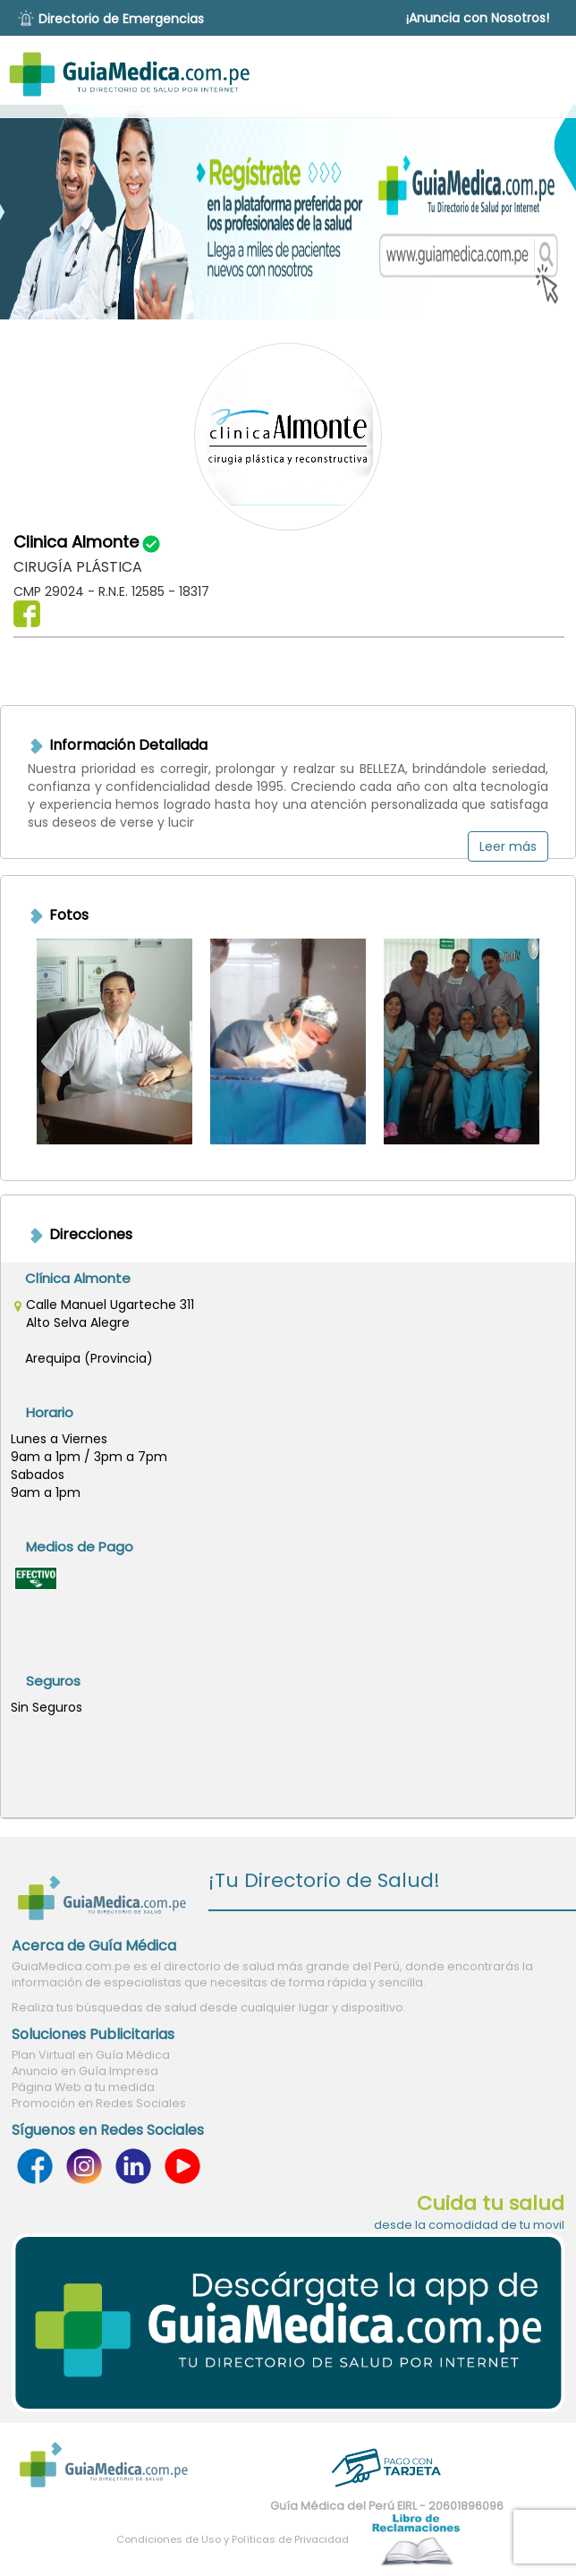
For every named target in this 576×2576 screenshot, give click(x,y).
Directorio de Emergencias (121, 19)
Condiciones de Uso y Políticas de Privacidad (232, 2539)
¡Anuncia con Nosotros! (477, 18)
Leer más (508, 846)
